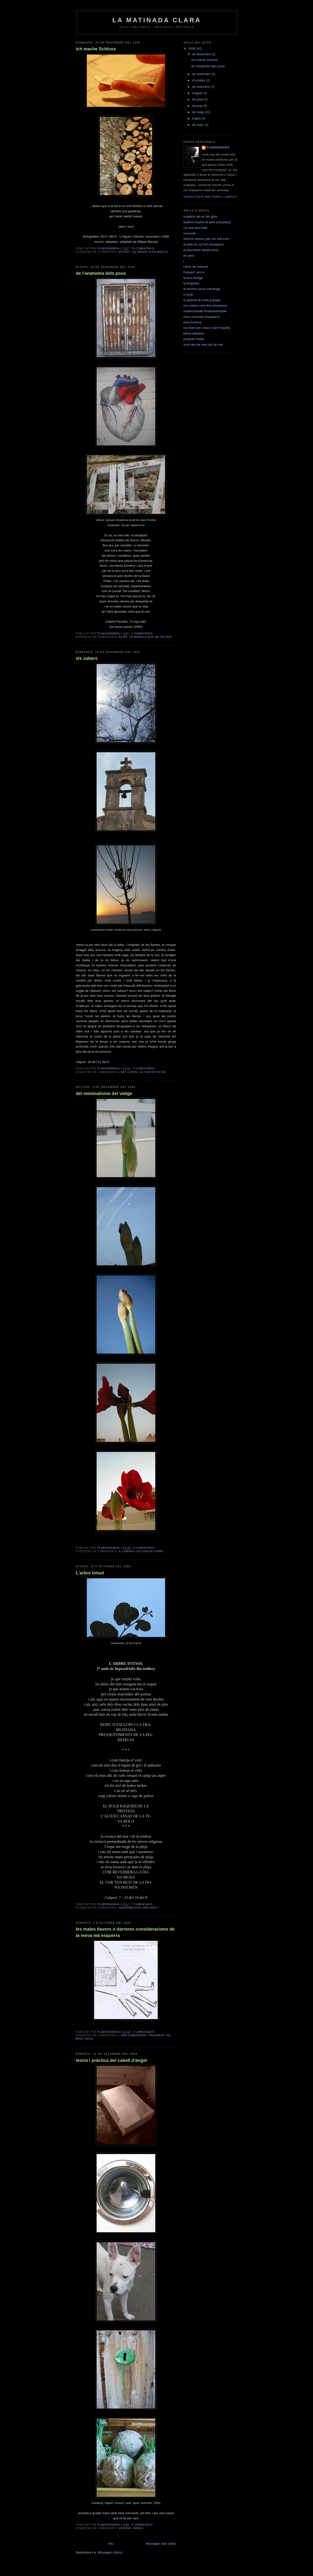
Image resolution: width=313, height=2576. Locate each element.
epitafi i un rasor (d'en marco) (143, 252)
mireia (138, 2528)
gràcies (125, 2528)
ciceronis (189, 233)
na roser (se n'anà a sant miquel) (206, 328)
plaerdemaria (218, 147)
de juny (197, 106)
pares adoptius (193, 333)
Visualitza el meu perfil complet (210, 197)
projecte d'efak (193, 339)
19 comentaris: (143, 248)
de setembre (201, 86)
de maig (198, 112)
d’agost (197, 93)
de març (198, 125)
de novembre (202, 74)
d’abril (196, 118)
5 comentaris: (144, 1068)
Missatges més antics (161, 2543)
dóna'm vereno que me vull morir (206, 239)
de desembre (202, 54)
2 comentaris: (143, 633)
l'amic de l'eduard (195, 266)
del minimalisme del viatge (104, 1093)
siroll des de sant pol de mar (203, 344)
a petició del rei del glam (200, 216)
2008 (192, 48)
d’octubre (199, 80)
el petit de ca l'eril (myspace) (203, 244)
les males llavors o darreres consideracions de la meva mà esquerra (125, 1932)
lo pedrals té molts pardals (202, 300)
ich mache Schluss (96, 48)
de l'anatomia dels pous (101, 273)
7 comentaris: (143, 1904)
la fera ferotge (193, 278)
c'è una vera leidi (195, 228)
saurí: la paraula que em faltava (145, 637)
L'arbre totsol (90, 1572)
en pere (188, 255)
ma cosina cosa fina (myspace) (205, 305)
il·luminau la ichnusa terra (141, 1551)
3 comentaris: (143, 2524)
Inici (110, 2543)
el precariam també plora (201, 250)
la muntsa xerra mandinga (201, 289)
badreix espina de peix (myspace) (207, 222)
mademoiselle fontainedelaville (205, 311)
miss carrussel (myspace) (201, 317)
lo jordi (188, 294)
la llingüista (191, 283)
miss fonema (192, 322)
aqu (136, 2518)
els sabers (87, 658)
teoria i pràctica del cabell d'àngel (111, 2060)
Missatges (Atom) (110, 2552)
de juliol (198, 99)
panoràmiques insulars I (139, 1907)
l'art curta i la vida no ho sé (142, 1072)
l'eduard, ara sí (193, 272)
